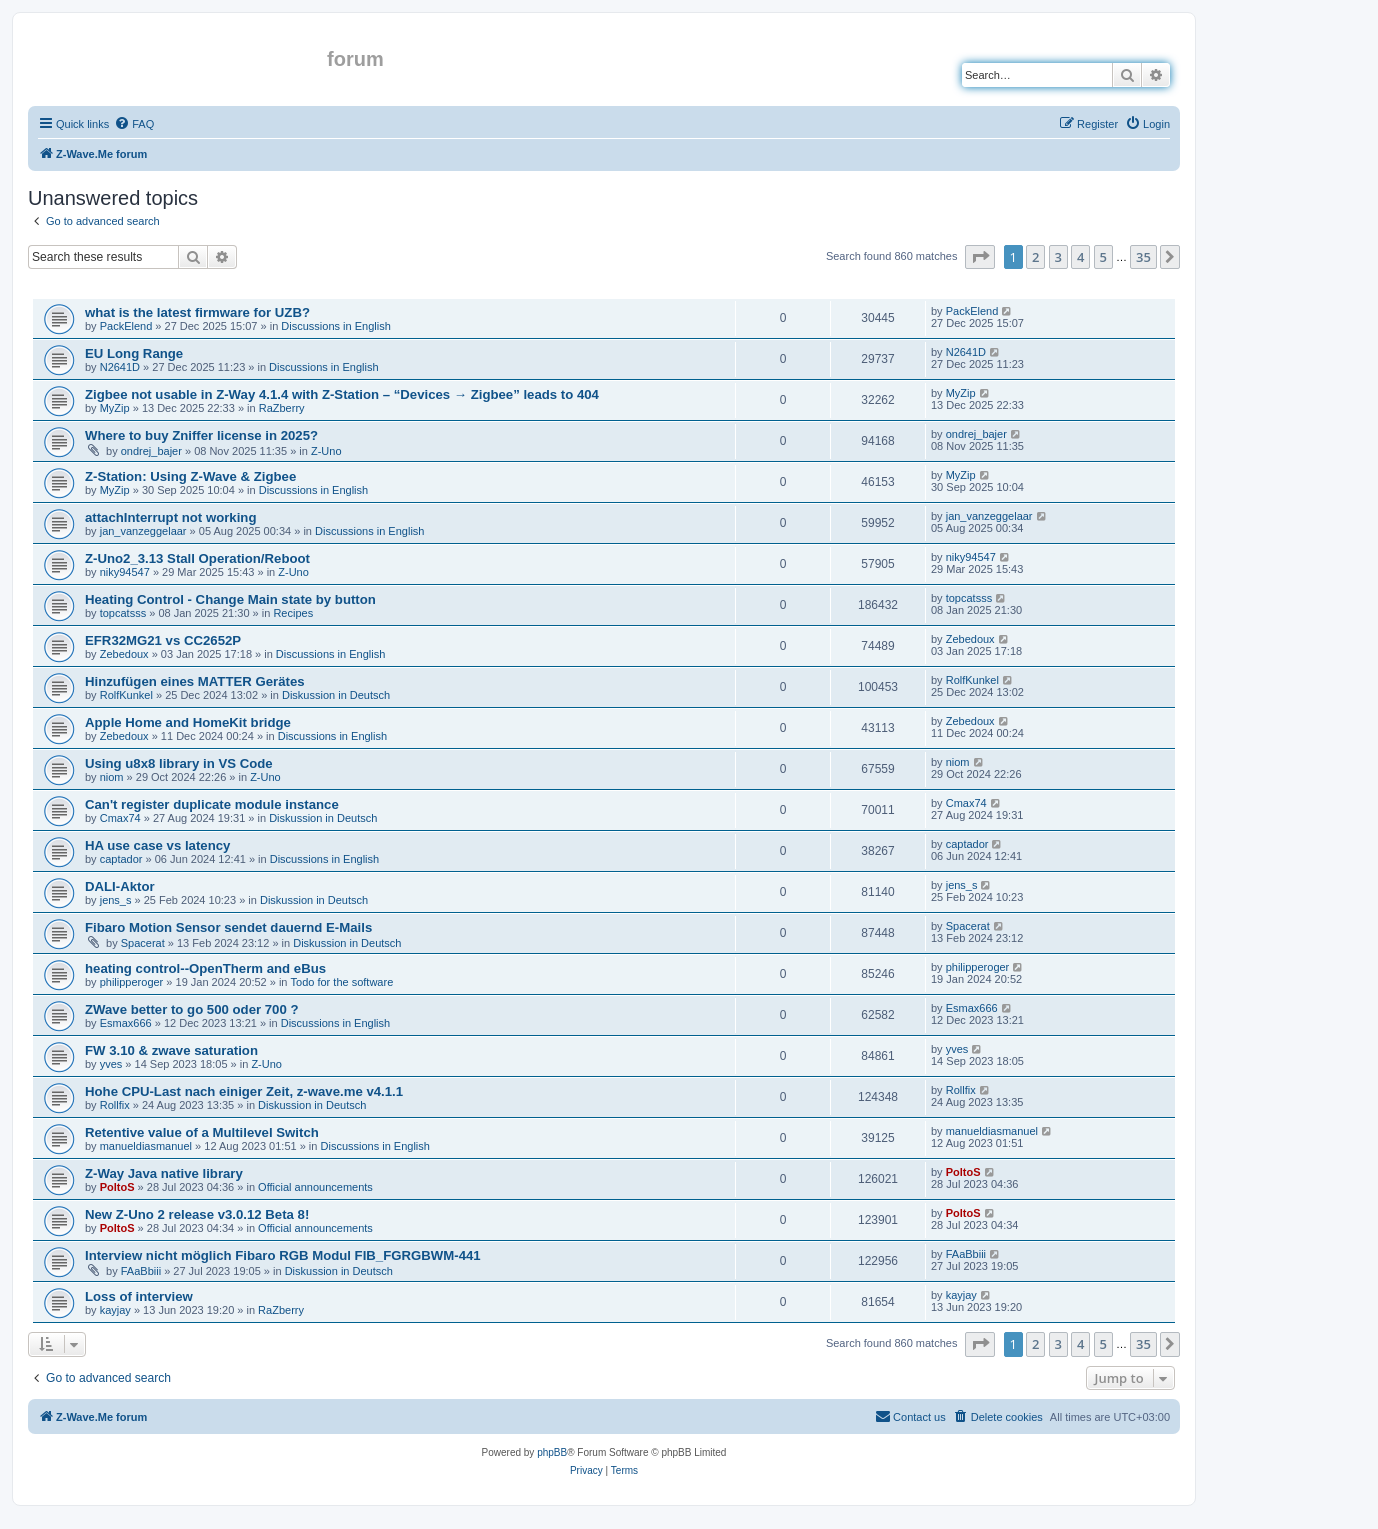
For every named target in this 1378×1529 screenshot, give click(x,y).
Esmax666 (126, 1023)
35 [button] (1143, 257)
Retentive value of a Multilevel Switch (202, 1132)
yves (111, 1064)
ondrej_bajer (151, 451)
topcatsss (123, 613)
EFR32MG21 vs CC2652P (163, 640)
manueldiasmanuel (146, 1146)
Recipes (293, 613)
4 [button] (1080, 257)
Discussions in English (335, 326)
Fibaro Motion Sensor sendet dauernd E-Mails (228, 927)
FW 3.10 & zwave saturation (171, 1050)
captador (121, 859)
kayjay (115, 1310)
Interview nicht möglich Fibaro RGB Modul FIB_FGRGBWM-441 (283, 1255)
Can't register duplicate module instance (212, 804)
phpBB (552, 1452)
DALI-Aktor (120, 886)
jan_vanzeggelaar (143, 531)
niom (112, 777)
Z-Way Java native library (164, 1173)
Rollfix (115, 1105)
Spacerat (143, 943)
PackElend (126, 326)
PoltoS (117, 1187)
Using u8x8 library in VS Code (179, 763)
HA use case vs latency (157, 845)
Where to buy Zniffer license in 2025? (201, 435)
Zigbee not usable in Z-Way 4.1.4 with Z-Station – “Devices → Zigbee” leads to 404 (342, 394)
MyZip (115, 408)
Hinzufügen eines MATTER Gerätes (195, 681)
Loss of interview (139, 1296)
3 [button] (1058, 257)
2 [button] (1035, 257)
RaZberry (282, 408)
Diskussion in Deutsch (336, 695)
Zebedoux (124, 654)
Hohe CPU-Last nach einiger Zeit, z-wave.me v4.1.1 (244, 1091)
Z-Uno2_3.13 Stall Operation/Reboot (197, 558)
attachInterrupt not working (170, 517)
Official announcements (315, 1187)
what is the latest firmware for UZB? (197, 312)
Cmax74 (120, 818)
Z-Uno (326, 451)
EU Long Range (134, 353)
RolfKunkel (126, 695)
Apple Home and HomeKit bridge (188, 722)
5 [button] (1103, 257)
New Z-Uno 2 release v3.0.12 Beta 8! (197, 1214)
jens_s (116, 900)
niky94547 (125, 572)
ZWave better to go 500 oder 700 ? (192, 1009)
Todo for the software (342, 982)
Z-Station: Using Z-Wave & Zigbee (190, 476)
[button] (980, 257)
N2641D (120, 367)
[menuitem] (134, 124)
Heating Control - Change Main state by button (230, 599)
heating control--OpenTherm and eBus (205, 968)
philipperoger (132, 982)
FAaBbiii (141, 1271)
